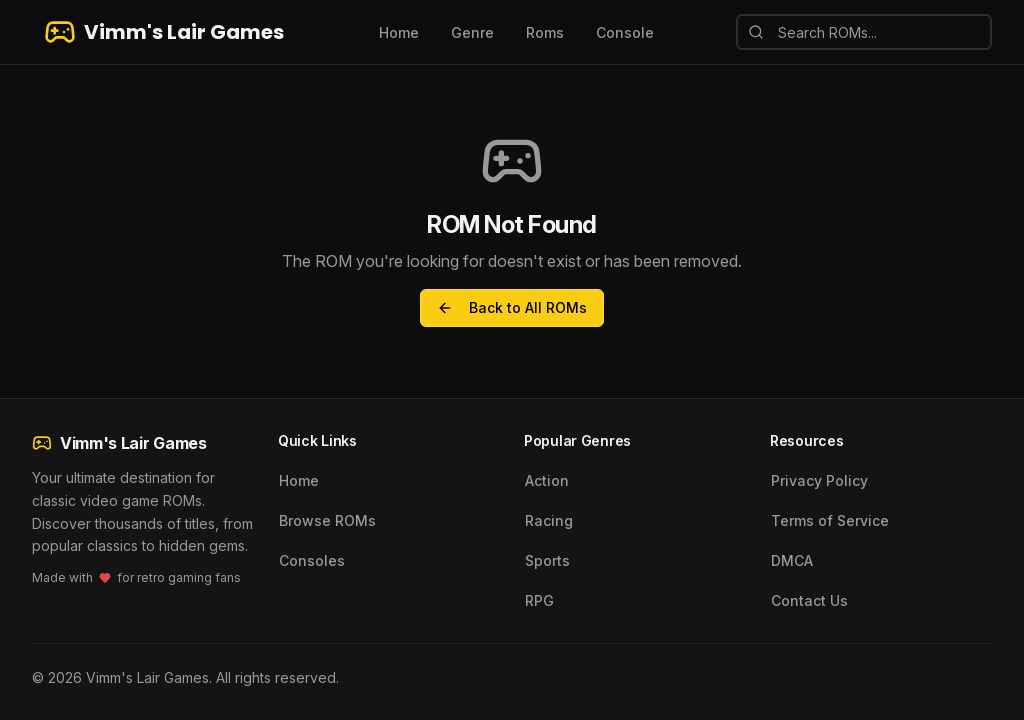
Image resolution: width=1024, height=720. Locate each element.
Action (547, 480)
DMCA (792, 560)
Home (399, 32)
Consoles (312, 560)
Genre (472, 32)
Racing (549, 520)
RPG (539, 600)
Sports (547, 560)
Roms (545, 32)
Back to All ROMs (512, 307)
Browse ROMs (327, 520)
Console (625, 32)
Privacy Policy (819, 480)
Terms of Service (830, 520)
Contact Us (809, 600)
